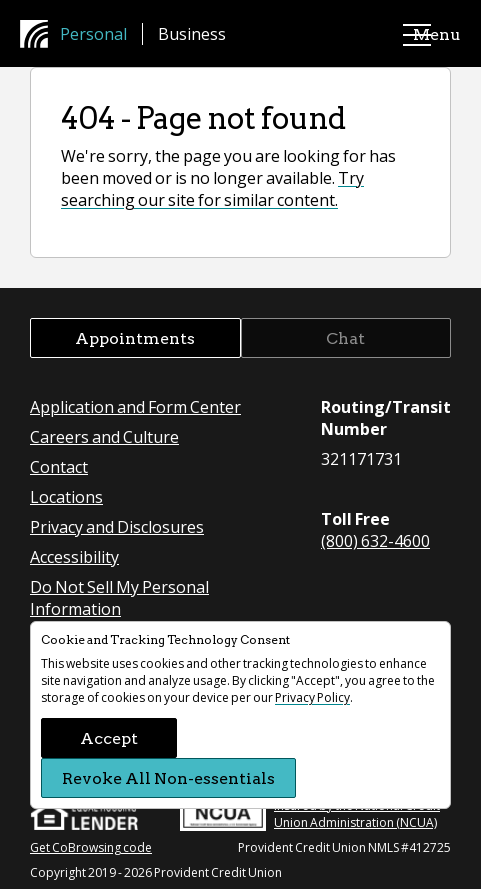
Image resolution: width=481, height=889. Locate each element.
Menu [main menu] (417, 34)
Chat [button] (345, 337)
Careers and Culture (104, 436)
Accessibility (74, 556)
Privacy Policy (312, 697)
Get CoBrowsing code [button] (91, 847)
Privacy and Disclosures (117, 526)
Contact (59, 466)
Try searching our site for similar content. (212, 188)
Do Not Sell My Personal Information (119, 597)
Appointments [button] (135, 337)
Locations (66, 496)
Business (192, 33)
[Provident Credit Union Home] (40, 34)
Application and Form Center (135, 406)
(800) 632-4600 (375, 540)
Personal (93, 33)
